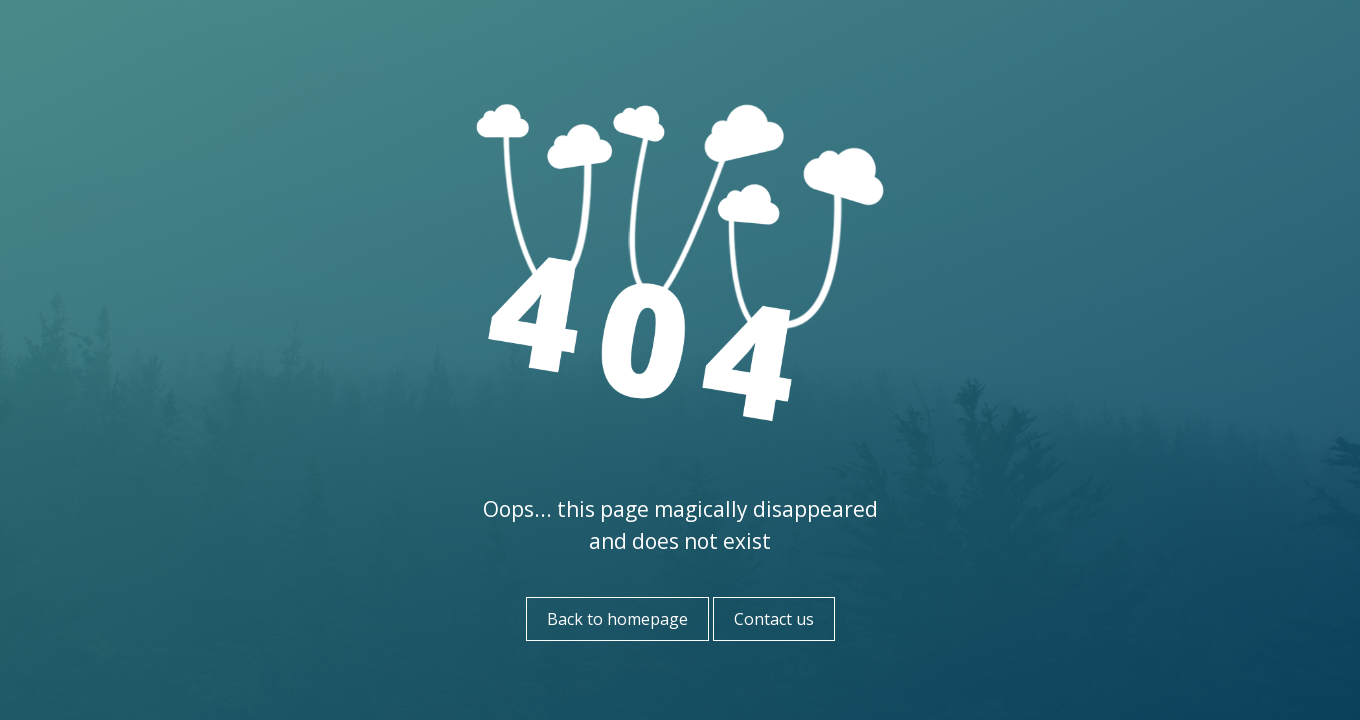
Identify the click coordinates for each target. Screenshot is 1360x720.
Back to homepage (617, 619)
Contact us (774, 619)
